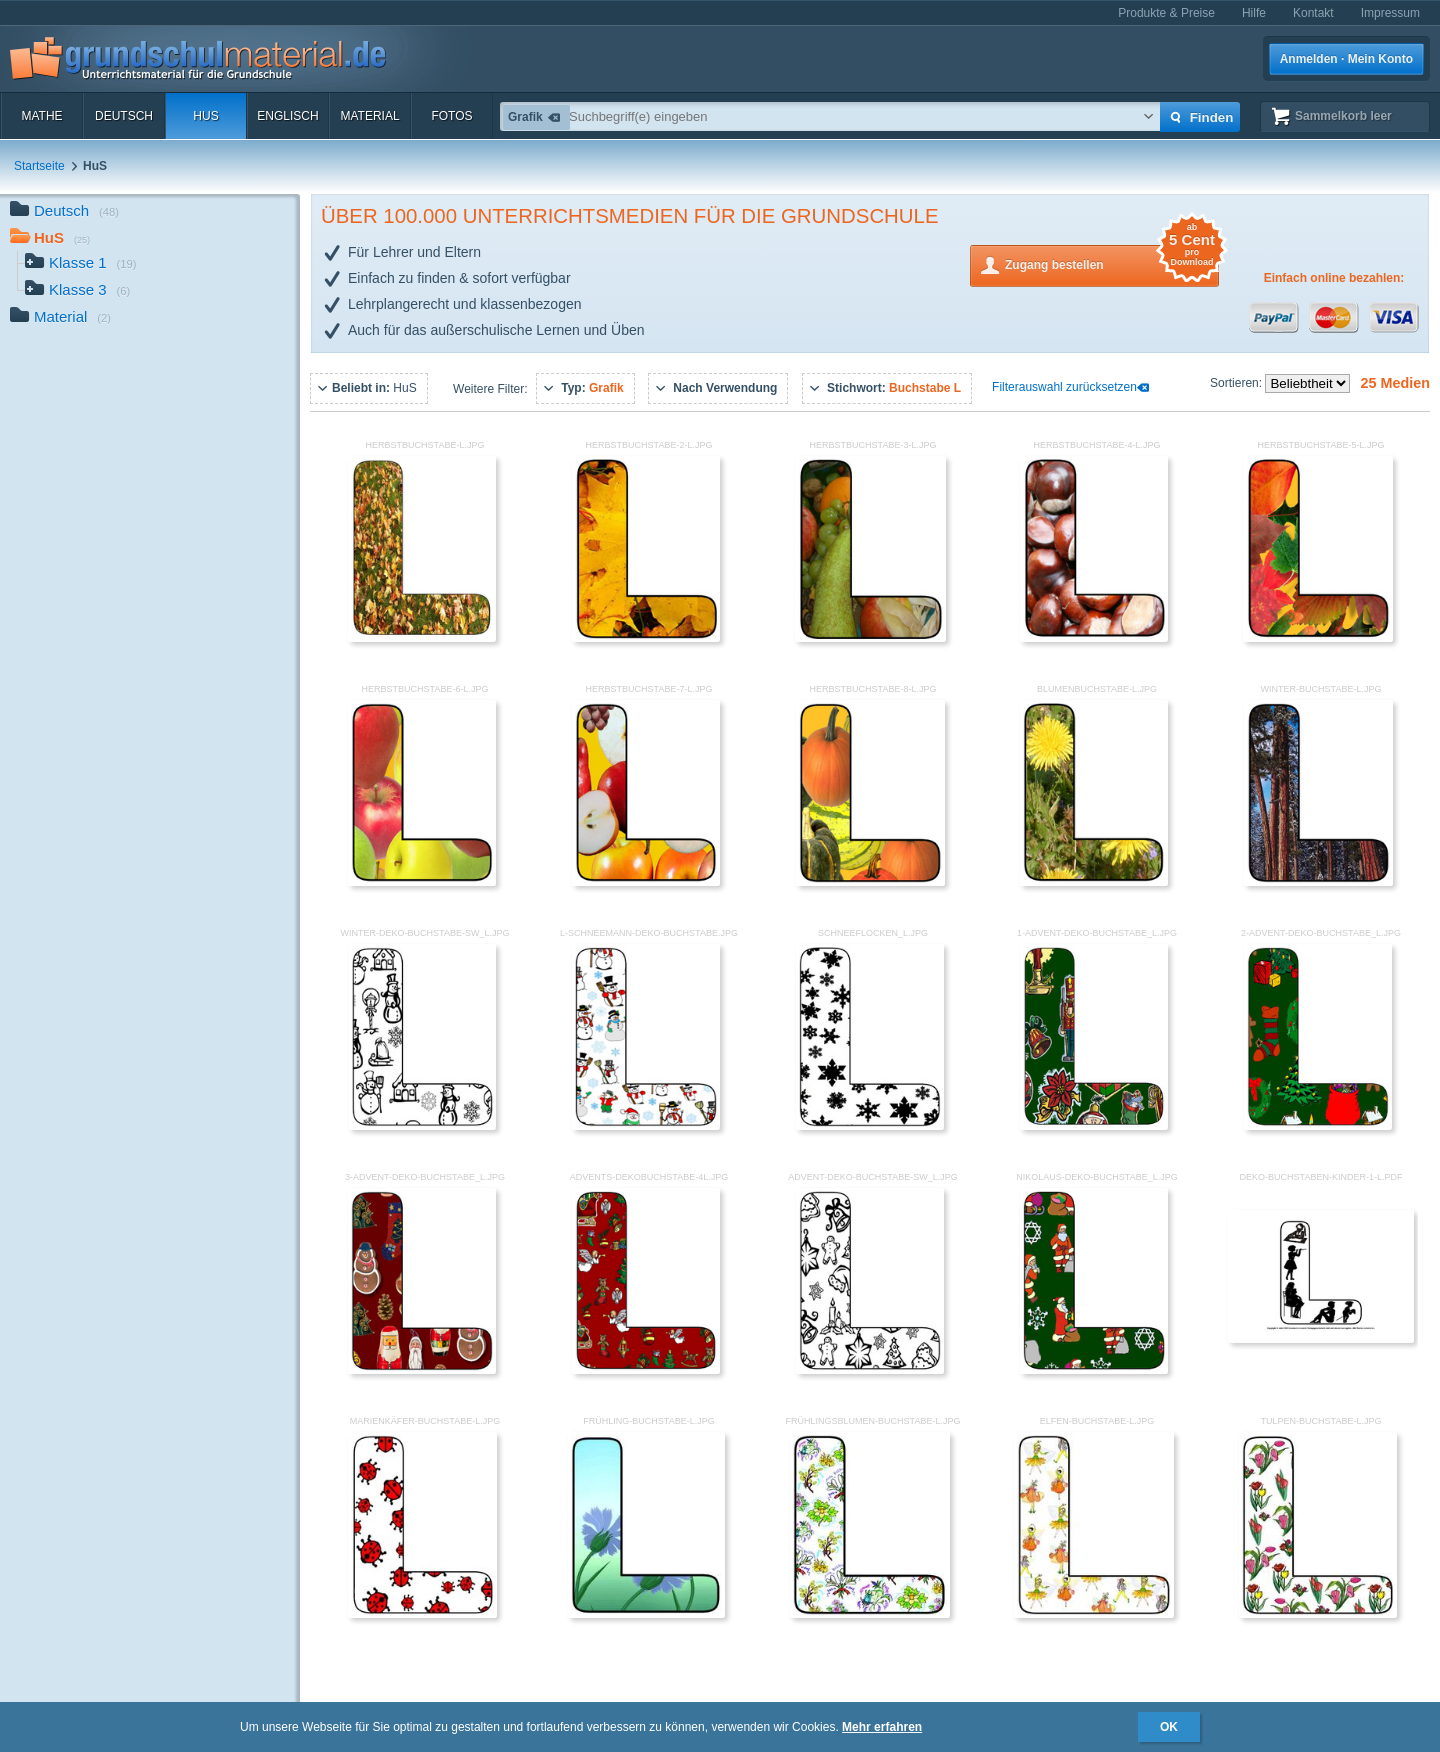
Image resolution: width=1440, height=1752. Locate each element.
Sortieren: (1237, 383)
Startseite (39, 166)
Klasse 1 (81, 264)
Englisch (287, 116)
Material (369, 116)
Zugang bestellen (1112, 263)
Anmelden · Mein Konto (1346, 59)
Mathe (41, 116)
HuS (205, 116)
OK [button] (1169, 1727)
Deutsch (124, 116)
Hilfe (1254, 13)
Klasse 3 (77, 291)
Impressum (1390, 13)
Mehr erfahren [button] (882, 1727)
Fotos (451, 116)
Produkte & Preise (1166, 13)
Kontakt (1313, 13)
